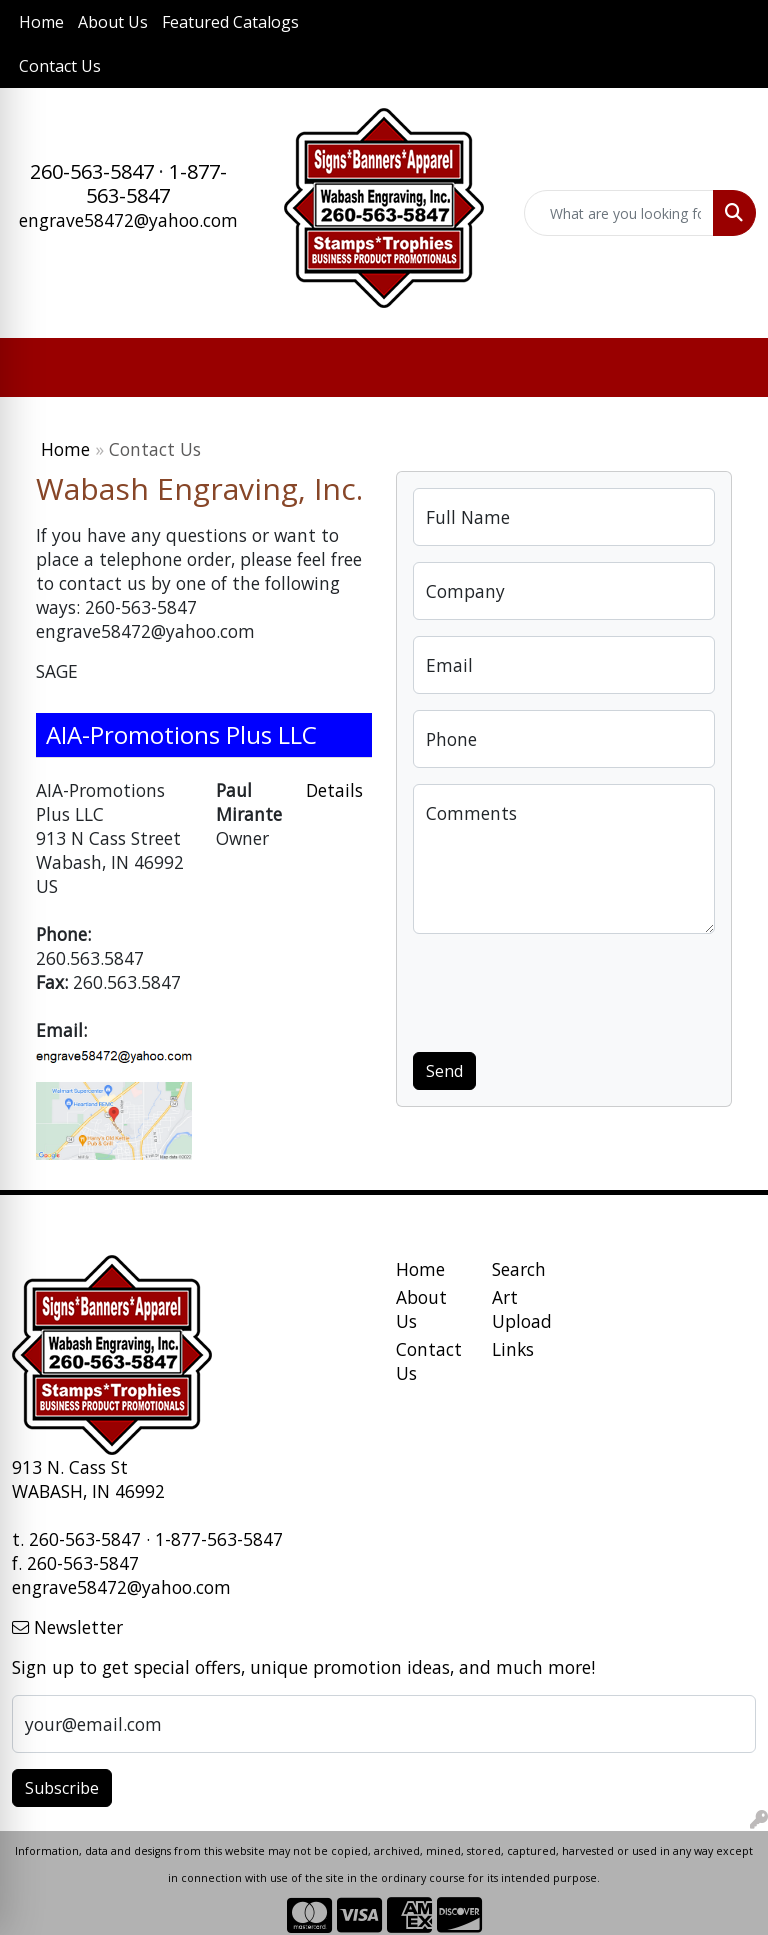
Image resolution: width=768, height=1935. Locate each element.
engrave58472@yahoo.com (128, 220)
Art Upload (522, 1309)
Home (41, 22)
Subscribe (62, 1788)
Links (513, 1349)
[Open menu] (728, 368)
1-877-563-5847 (156, 183)
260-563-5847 (92, 171)
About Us (113, 22)
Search (519, 1269)
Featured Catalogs (230, 22)
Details (334, 790)
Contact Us (60, 66)
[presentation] (565, 989)
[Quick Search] (619, 213)
